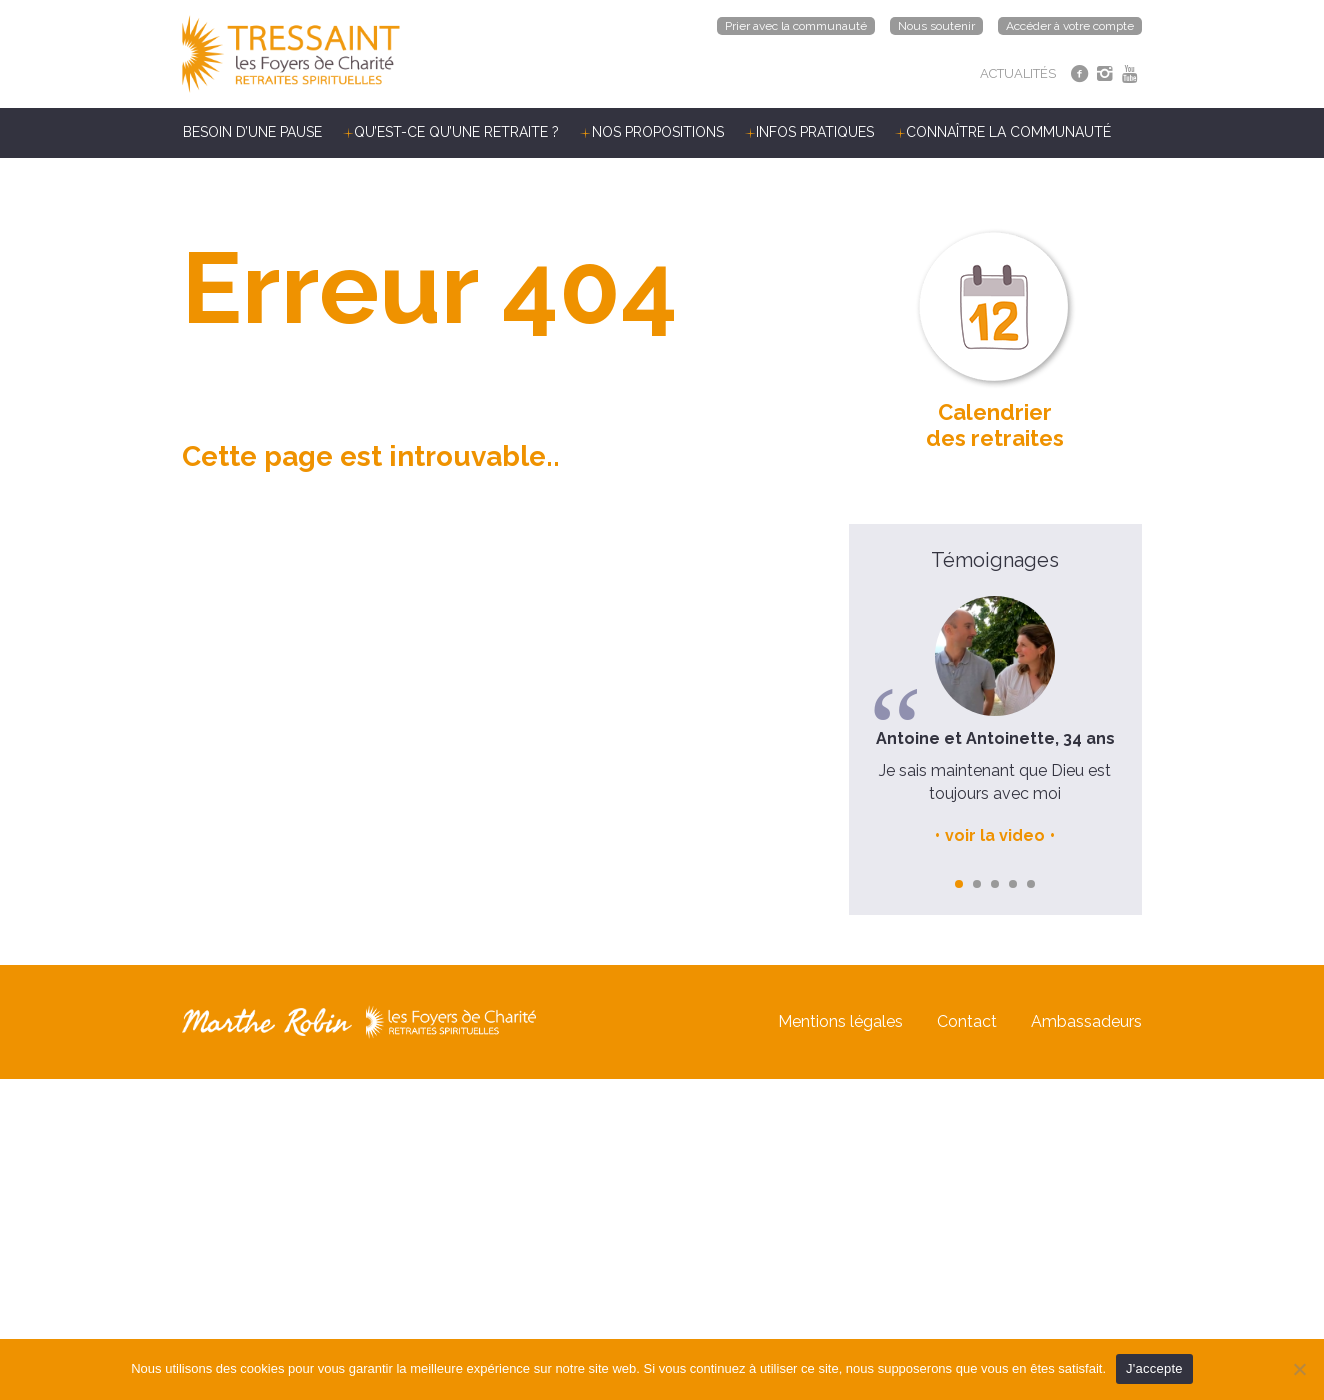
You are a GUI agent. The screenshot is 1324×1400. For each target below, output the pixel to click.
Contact (967, 1021)
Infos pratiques (815, 132)
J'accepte (1154, 1368)
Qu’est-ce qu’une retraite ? (456, 132)
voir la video (995, 835)
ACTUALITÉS (1018, 73)
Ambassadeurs (1086, 1021)
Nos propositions (658, 132)
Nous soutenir (936, 26)
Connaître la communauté (1008, 132)
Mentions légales (840, 1021)
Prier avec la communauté (796, 26)
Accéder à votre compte (1070, 26)
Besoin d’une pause (252, 132)
